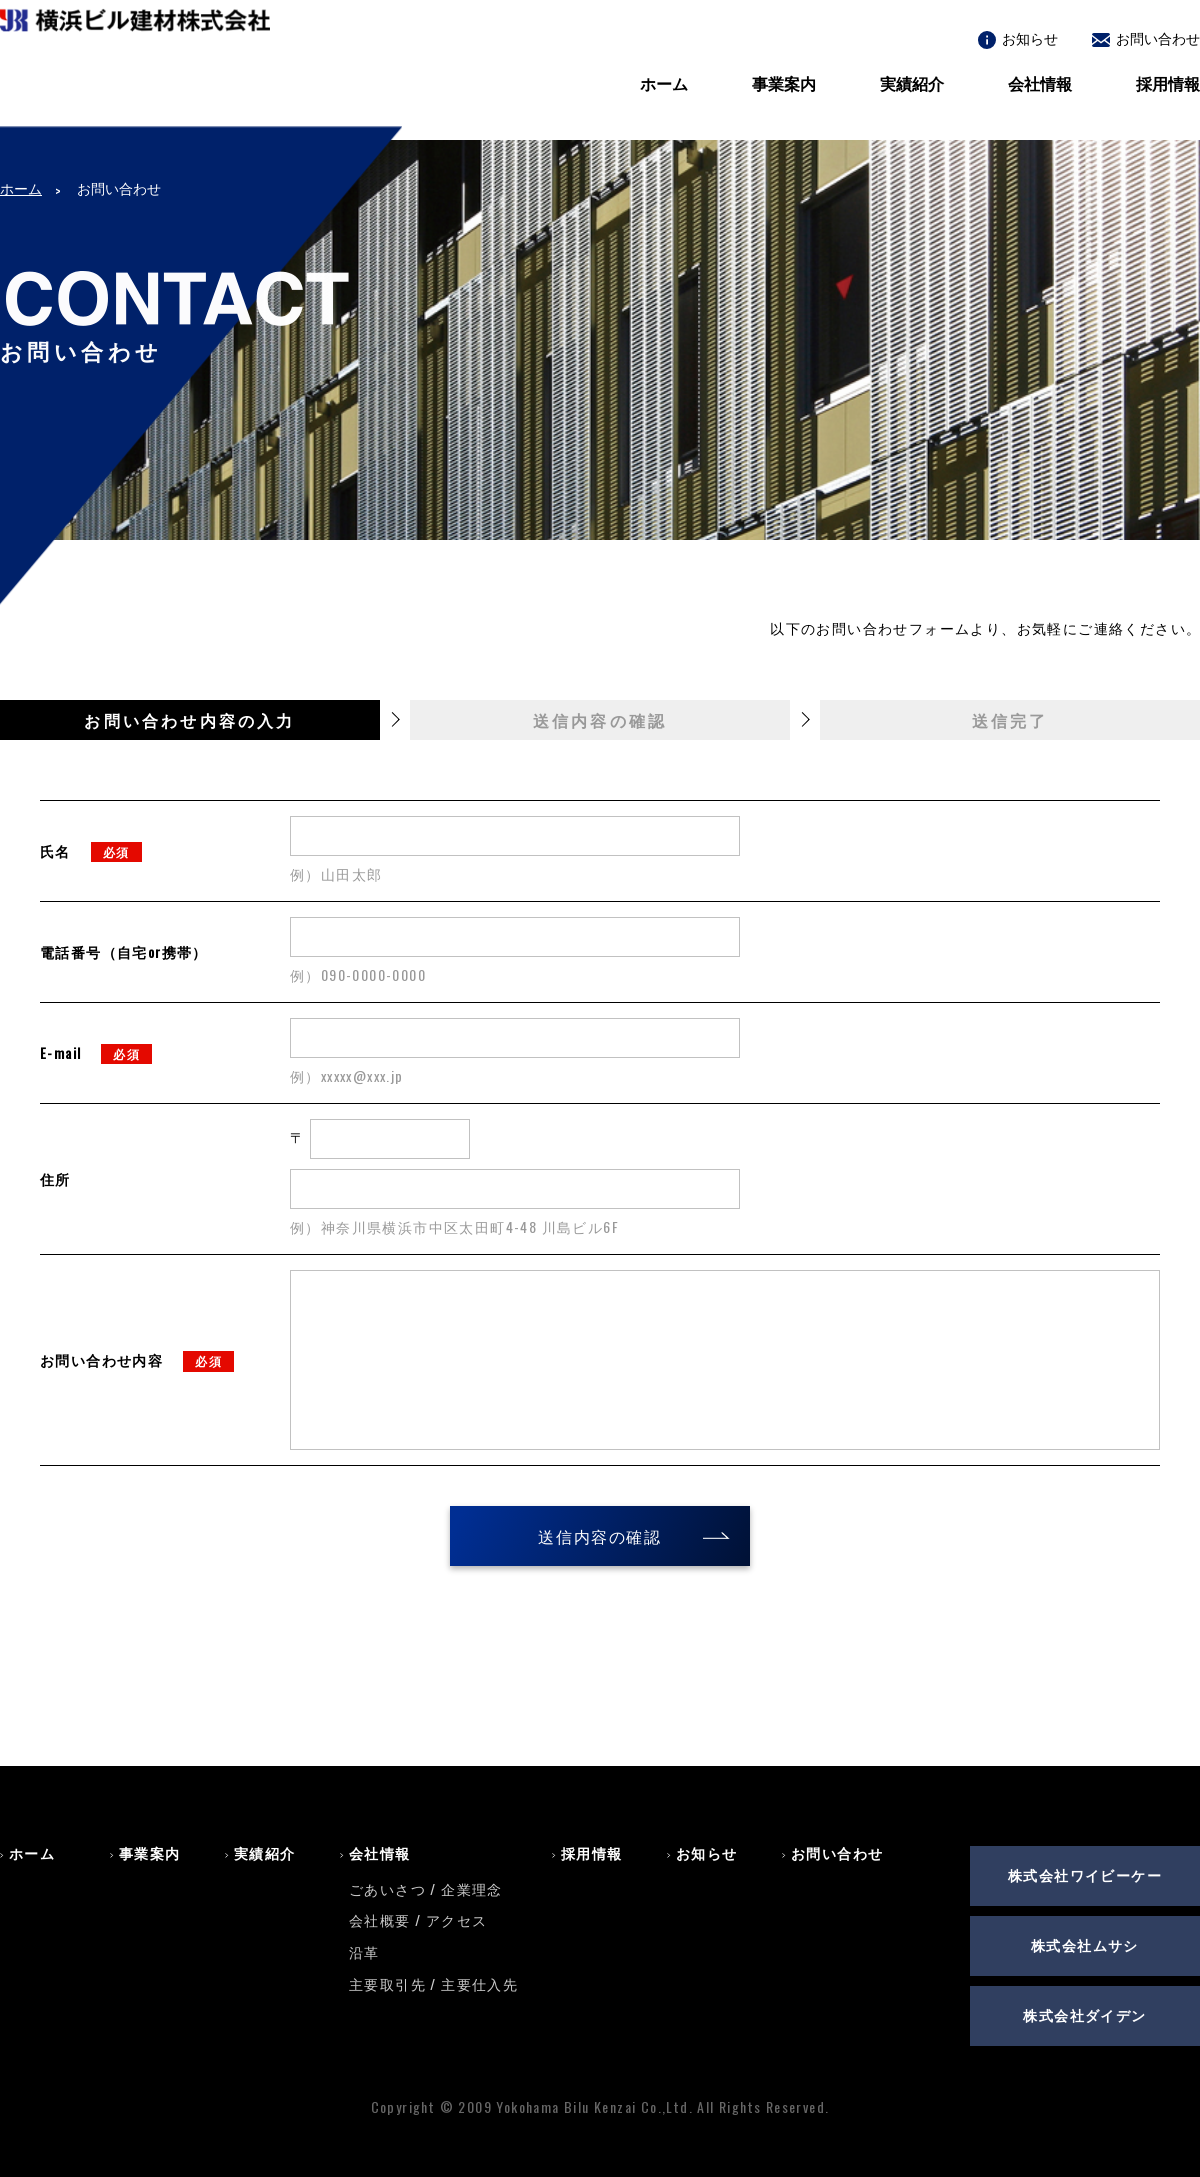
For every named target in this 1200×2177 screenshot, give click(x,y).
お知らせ (1018, 37)
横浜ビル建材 (135, 81)
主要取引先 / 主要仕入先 (433, 1983)
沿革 (364, 1951)
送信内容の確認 (599, 1536)
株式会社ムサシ (1085, 1944)
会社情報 (1040, 83)
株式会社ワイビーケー (1085, 1874)
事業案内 (784, 83)
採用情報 (1168, 83)
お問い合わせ (1146, 37)
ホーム (664, 83)
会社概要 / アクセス (418, 1919)
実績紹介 (912, 83)
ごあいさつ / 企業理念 (426, 1888)
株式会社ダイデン (1084, 2014)
